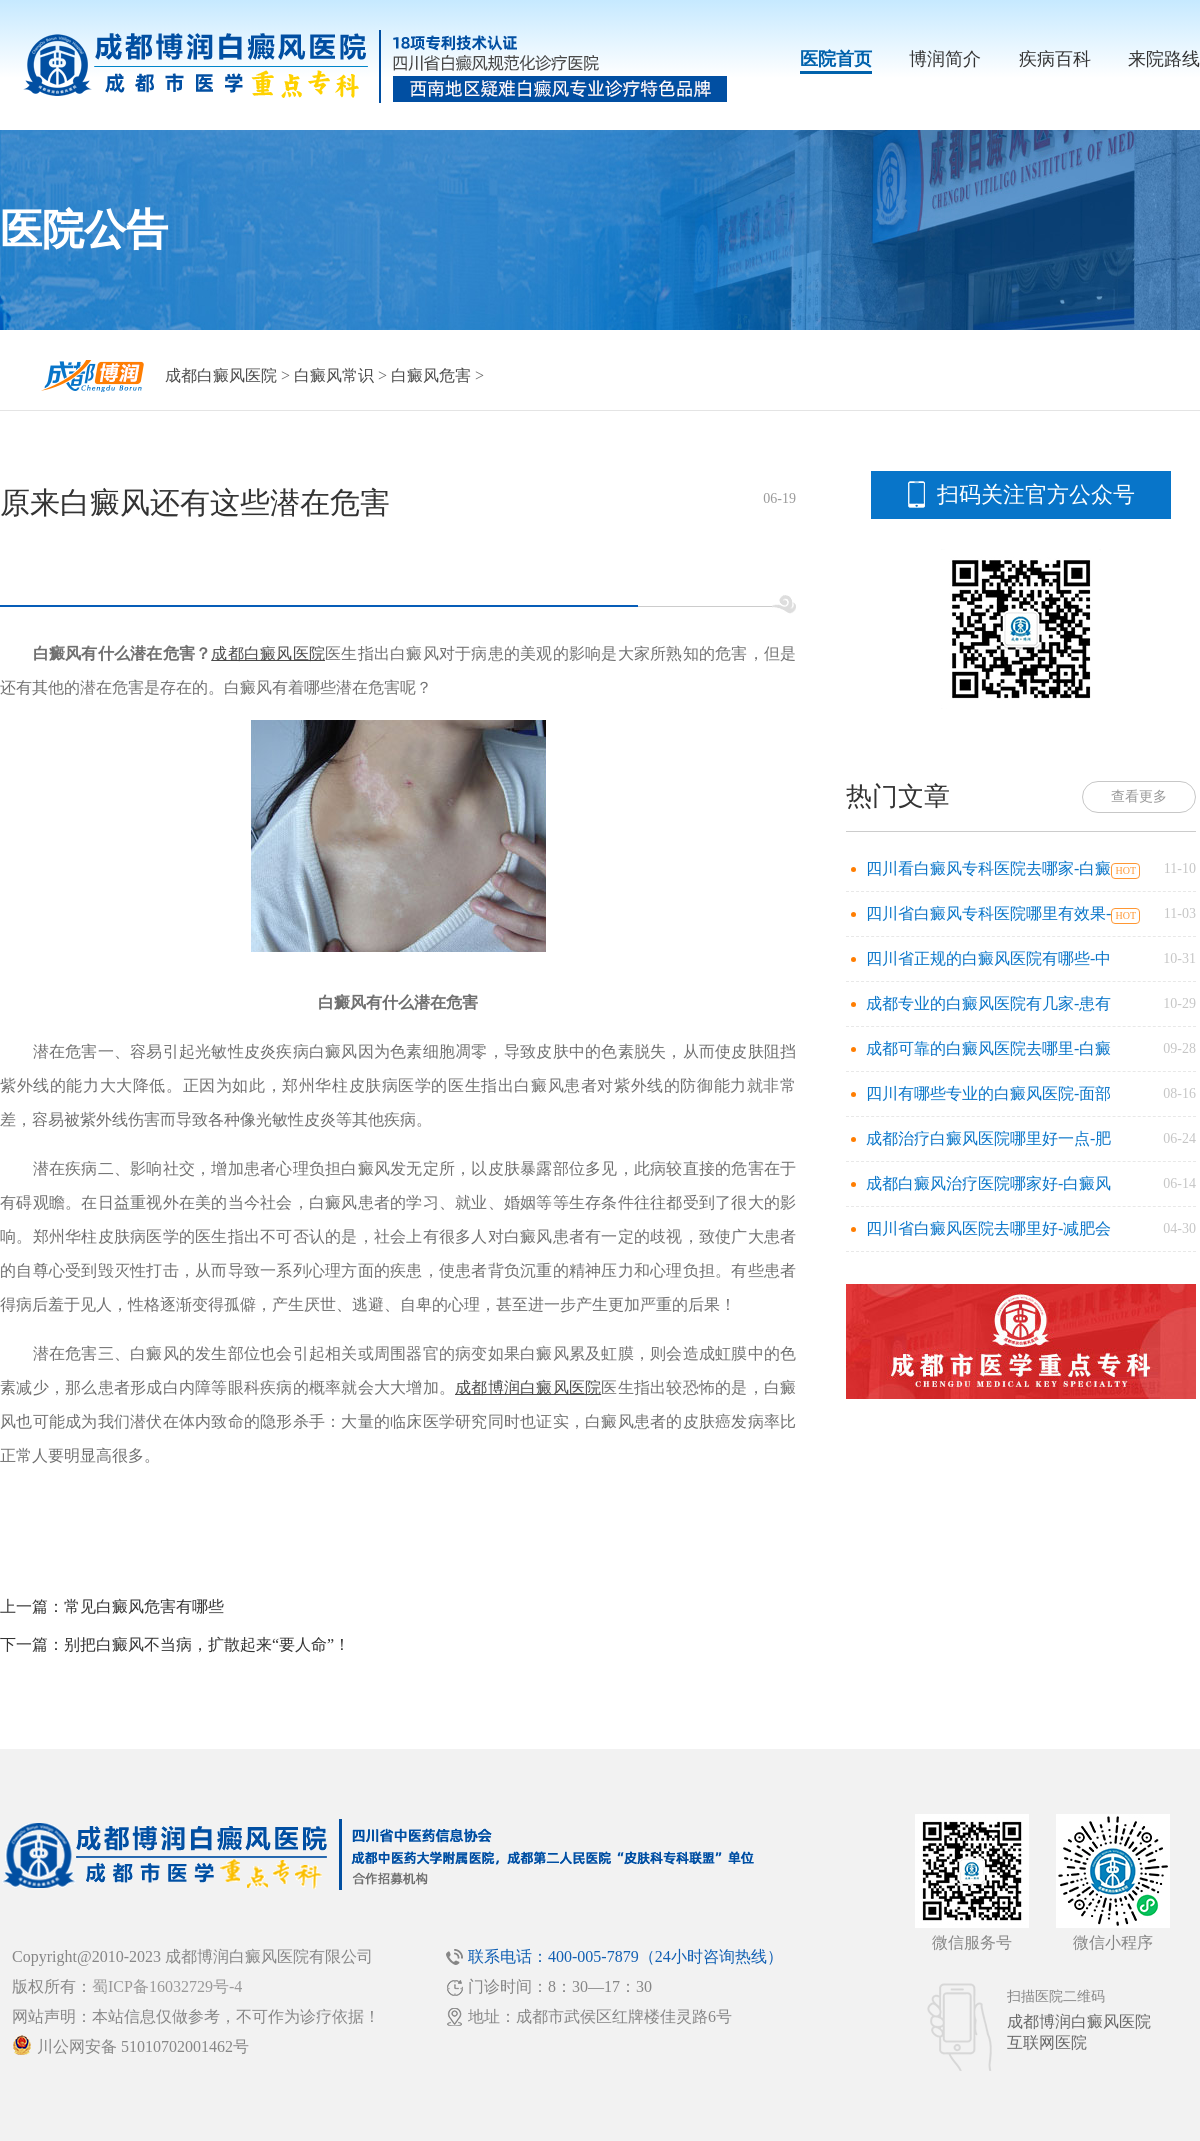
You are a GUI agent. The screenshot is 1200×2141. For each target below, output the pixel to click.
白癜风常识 (334, 375)
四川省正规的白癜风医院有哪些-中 (988, 958)
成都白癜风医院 (221, 375)
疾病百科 (1055, 59)
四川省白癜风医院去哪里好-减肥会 (988, 1228)
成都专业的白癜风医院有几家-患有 (988, 1003)
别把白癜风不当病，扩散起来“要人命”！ (207, 1644)
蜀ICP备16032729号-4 (167, 1986)
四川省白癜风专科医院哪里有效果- (988, 913)
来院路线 (1164, 59)
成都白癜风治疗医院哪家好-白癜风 (988, 1183)
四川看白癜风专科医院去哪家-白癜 (988, 868)
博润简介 (945, 59)
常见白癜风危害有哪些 (144, 1606)
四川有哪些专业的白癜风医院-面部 (988, 1093)
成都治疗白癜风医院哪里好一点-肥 (988, 1138)
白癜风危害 (431, 375)
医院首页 (836, 59)
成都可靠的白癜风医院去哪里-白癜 (988, 1048)
